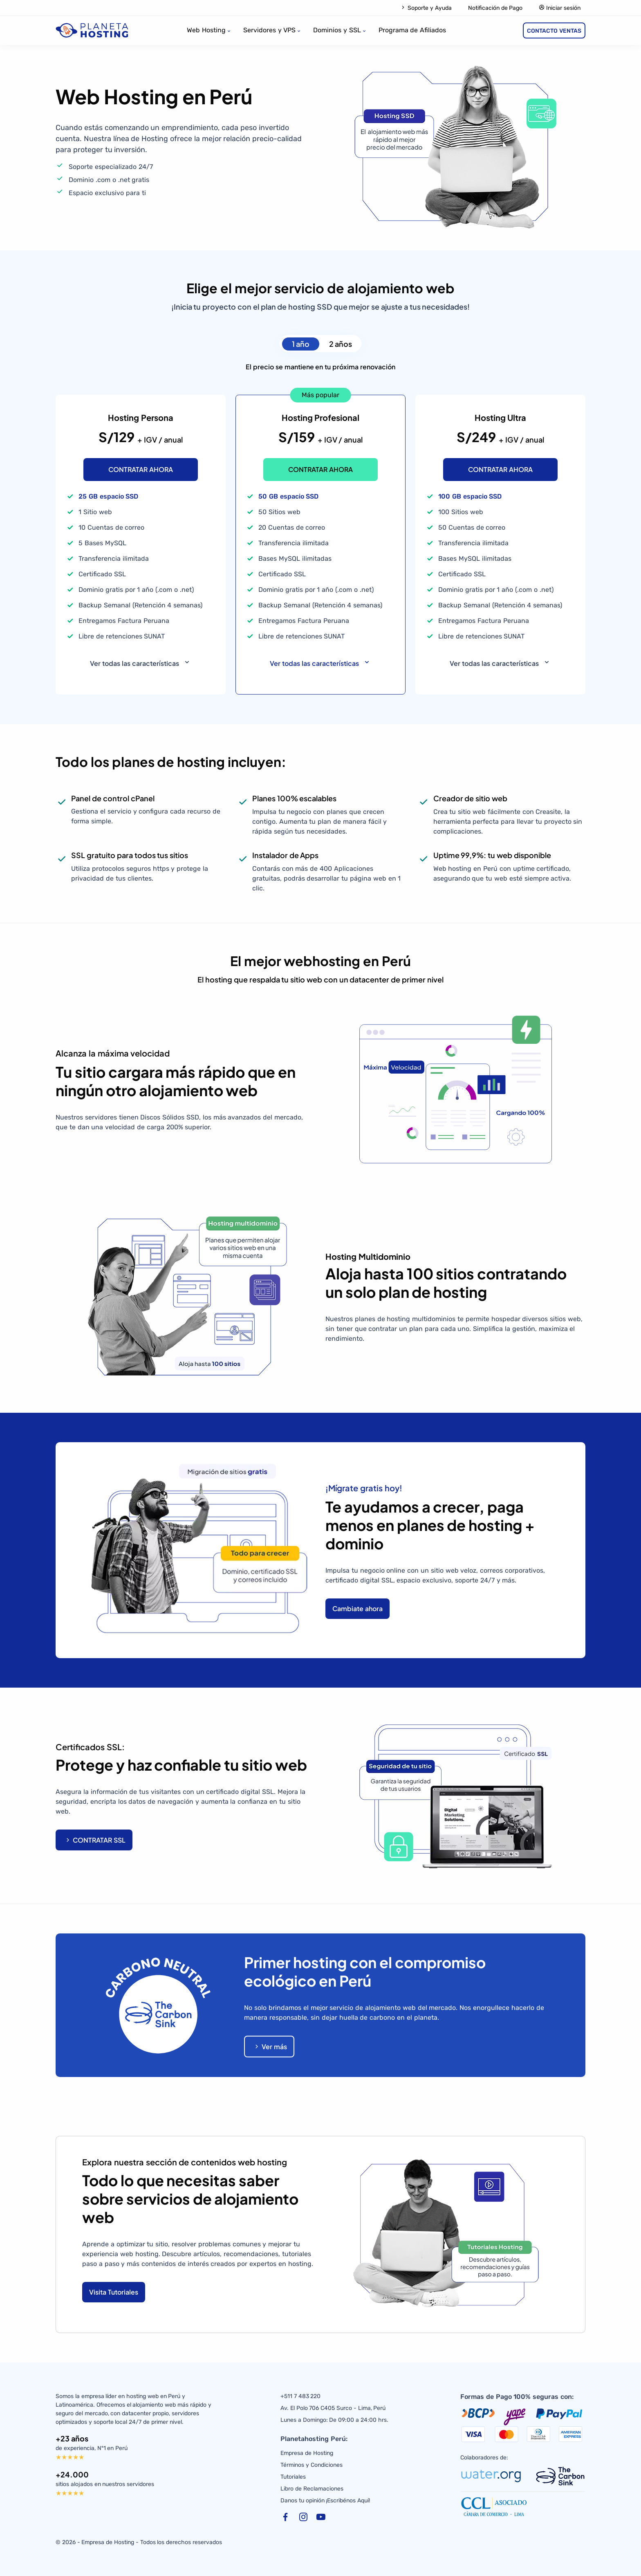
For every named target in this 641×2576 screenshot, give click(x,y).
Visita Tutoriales (113, 2292)
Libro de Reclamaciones (311, 2488)
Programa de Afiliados (412, 30)
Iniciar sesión (559, 7)
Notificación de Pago (495, 7)
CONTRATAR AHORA (140, 469)
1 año (300, 343)
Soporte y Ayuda (425, 7)
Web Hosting (206, 30)
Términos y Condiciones (311, 2464)
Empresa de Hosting (306, 2453)
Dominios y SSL (337, 30)
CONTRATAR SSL (95, 1840)
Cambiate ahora (357, 1608)
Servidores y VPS (269, 30)
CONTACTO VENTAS (554, 30)
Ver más (270, 2046)
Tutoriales (293, 2476)
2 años (340, 343)
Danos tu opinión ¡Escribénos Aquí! (325, 2500)
